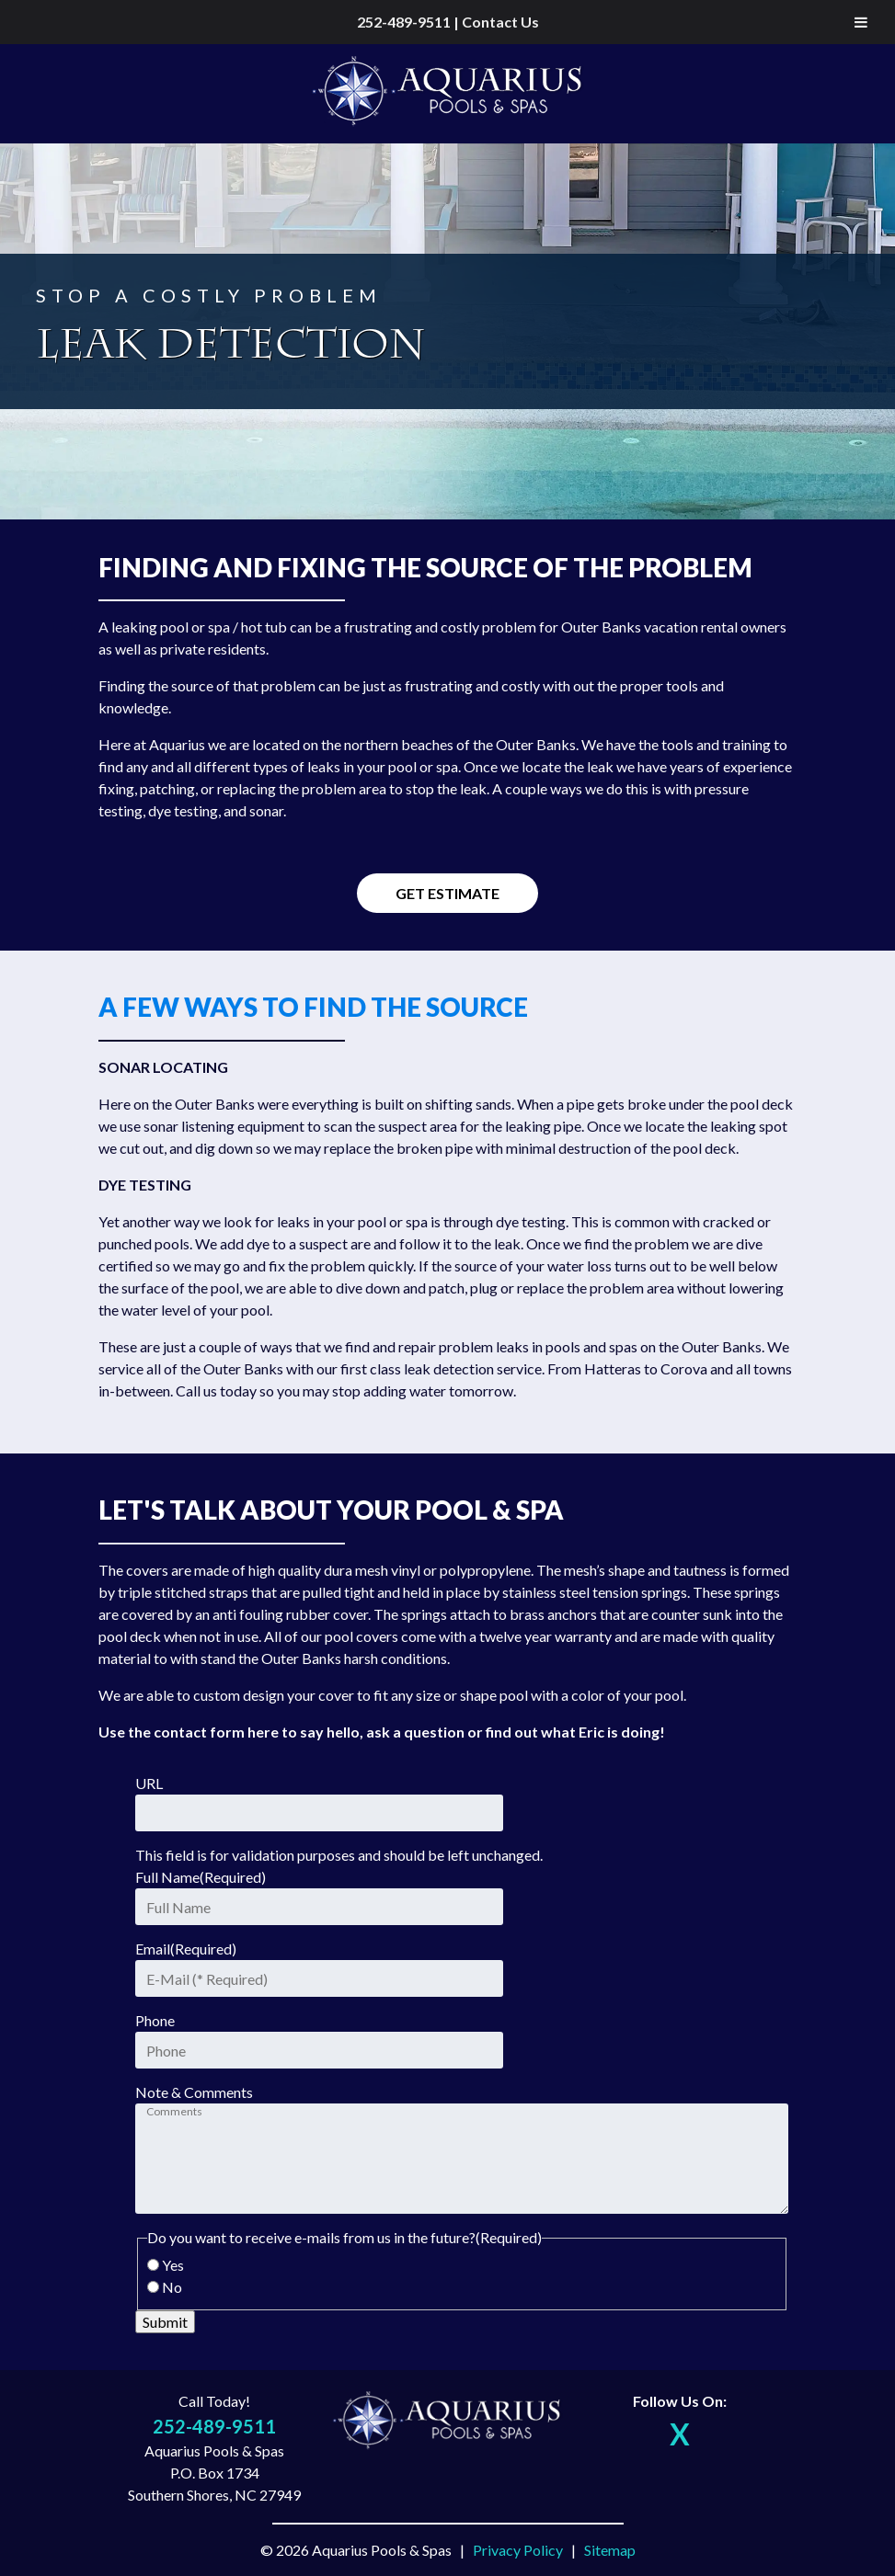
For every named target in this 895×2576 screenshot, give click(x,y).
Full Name (200, 1877)
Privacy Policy (518, 2550)
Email (185, 1948)
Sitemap (610, 2550)
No (172, 2287)
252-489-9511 (404, 21)
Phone (155, 2020)
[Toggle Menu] (861, 22)
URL (149, 1783)
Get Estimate (447, 893)
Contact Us (500, 21)
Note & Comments (194, 2092)
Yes (173, 2265)
